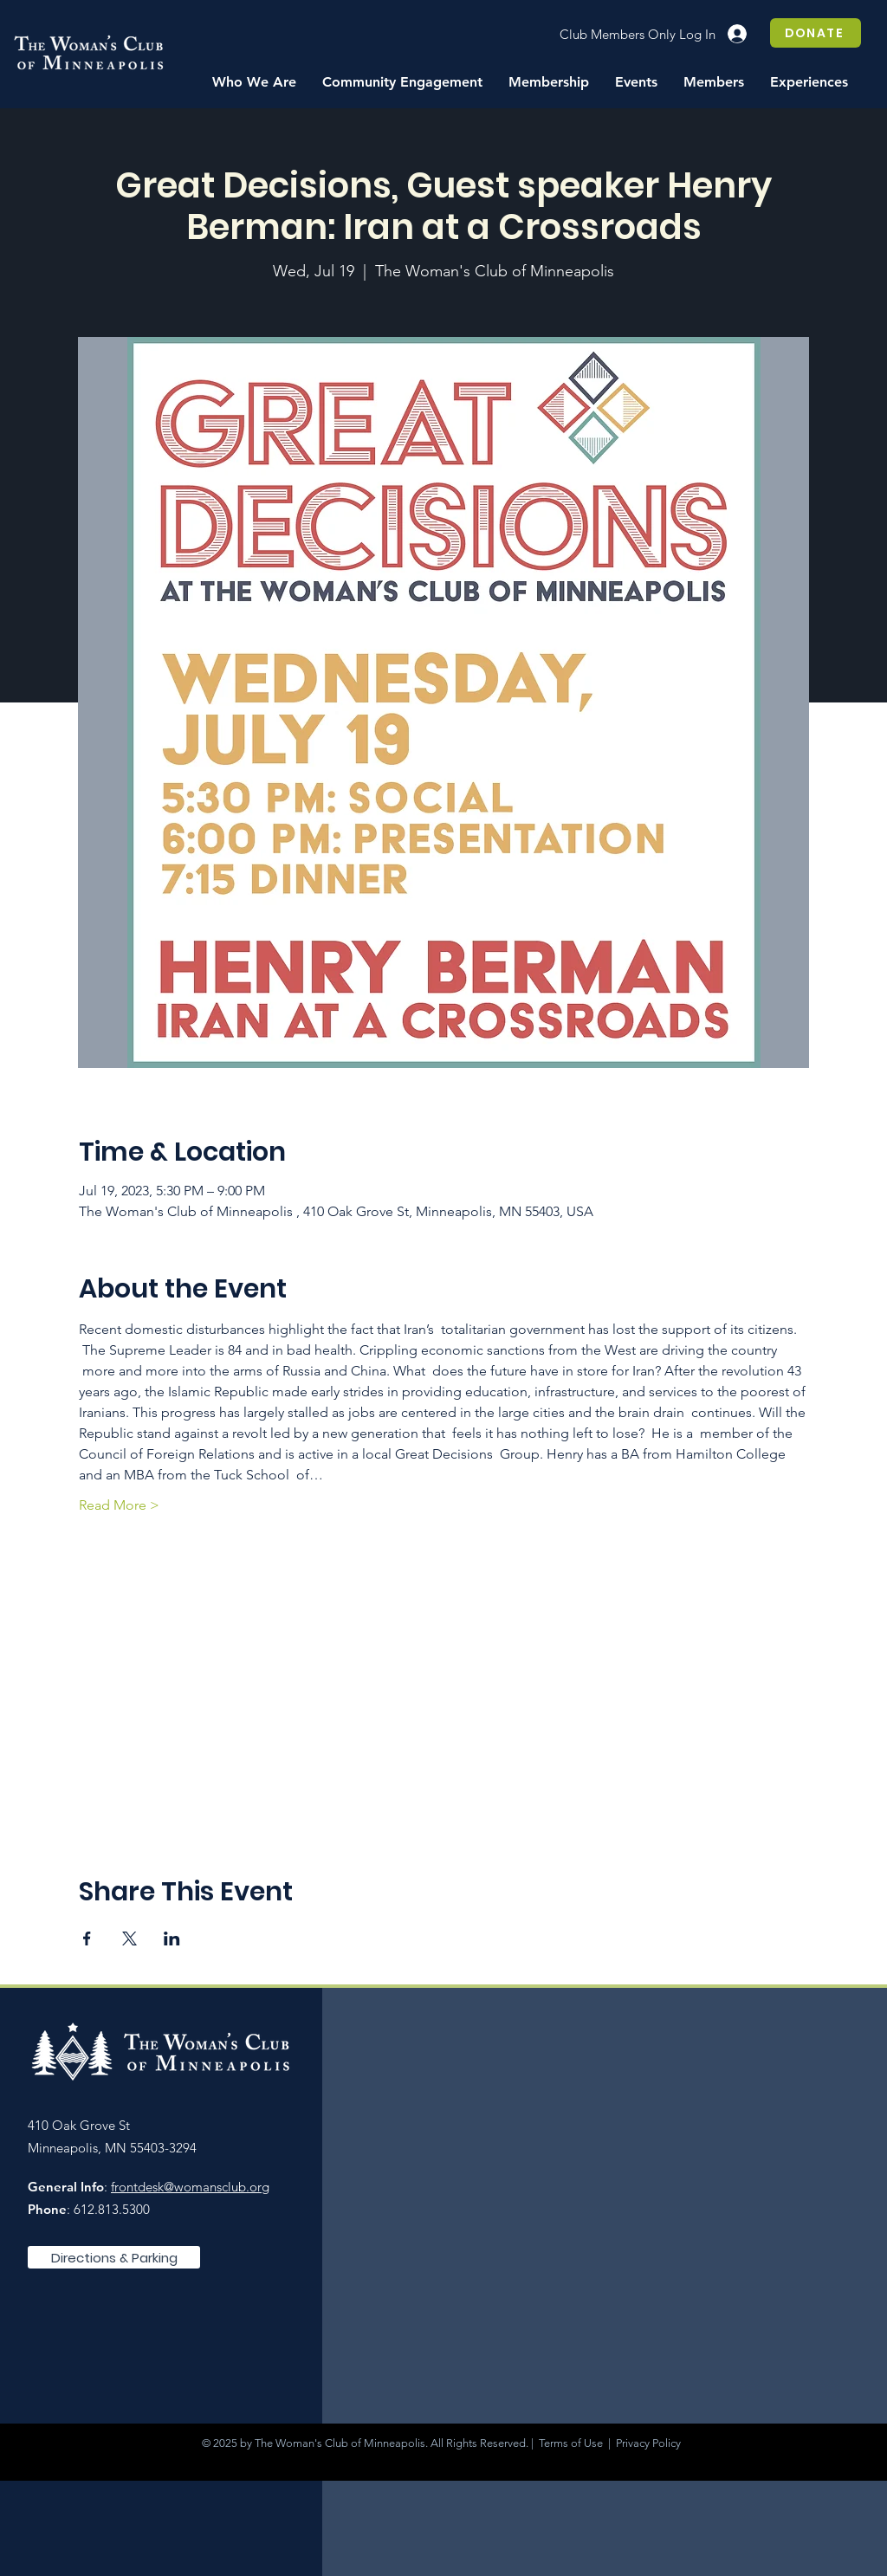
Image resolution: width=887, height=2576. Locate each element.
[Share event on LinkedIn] (172, 1938)
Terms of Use (571, 2443)
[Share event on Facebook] (87, 1938)
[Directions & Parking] (114, 2257)
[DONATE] (815, 33)
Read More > (119, 1505)
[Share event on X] (129, 1938)
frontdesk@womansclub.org (190, 2186)
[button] (254, 82)
